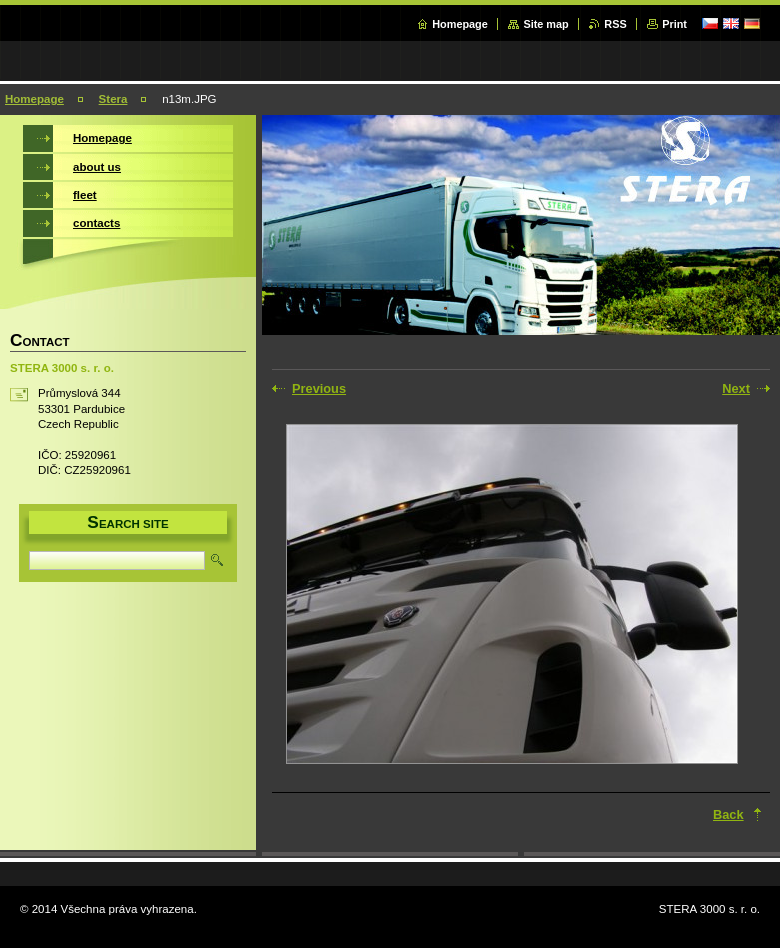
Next (736, 388)
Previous (319, 388)
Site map (545, 24)
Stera (113, 99)
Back (728, 814)
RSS (615, 24)
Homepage (460, 24)
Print (674, 24)
